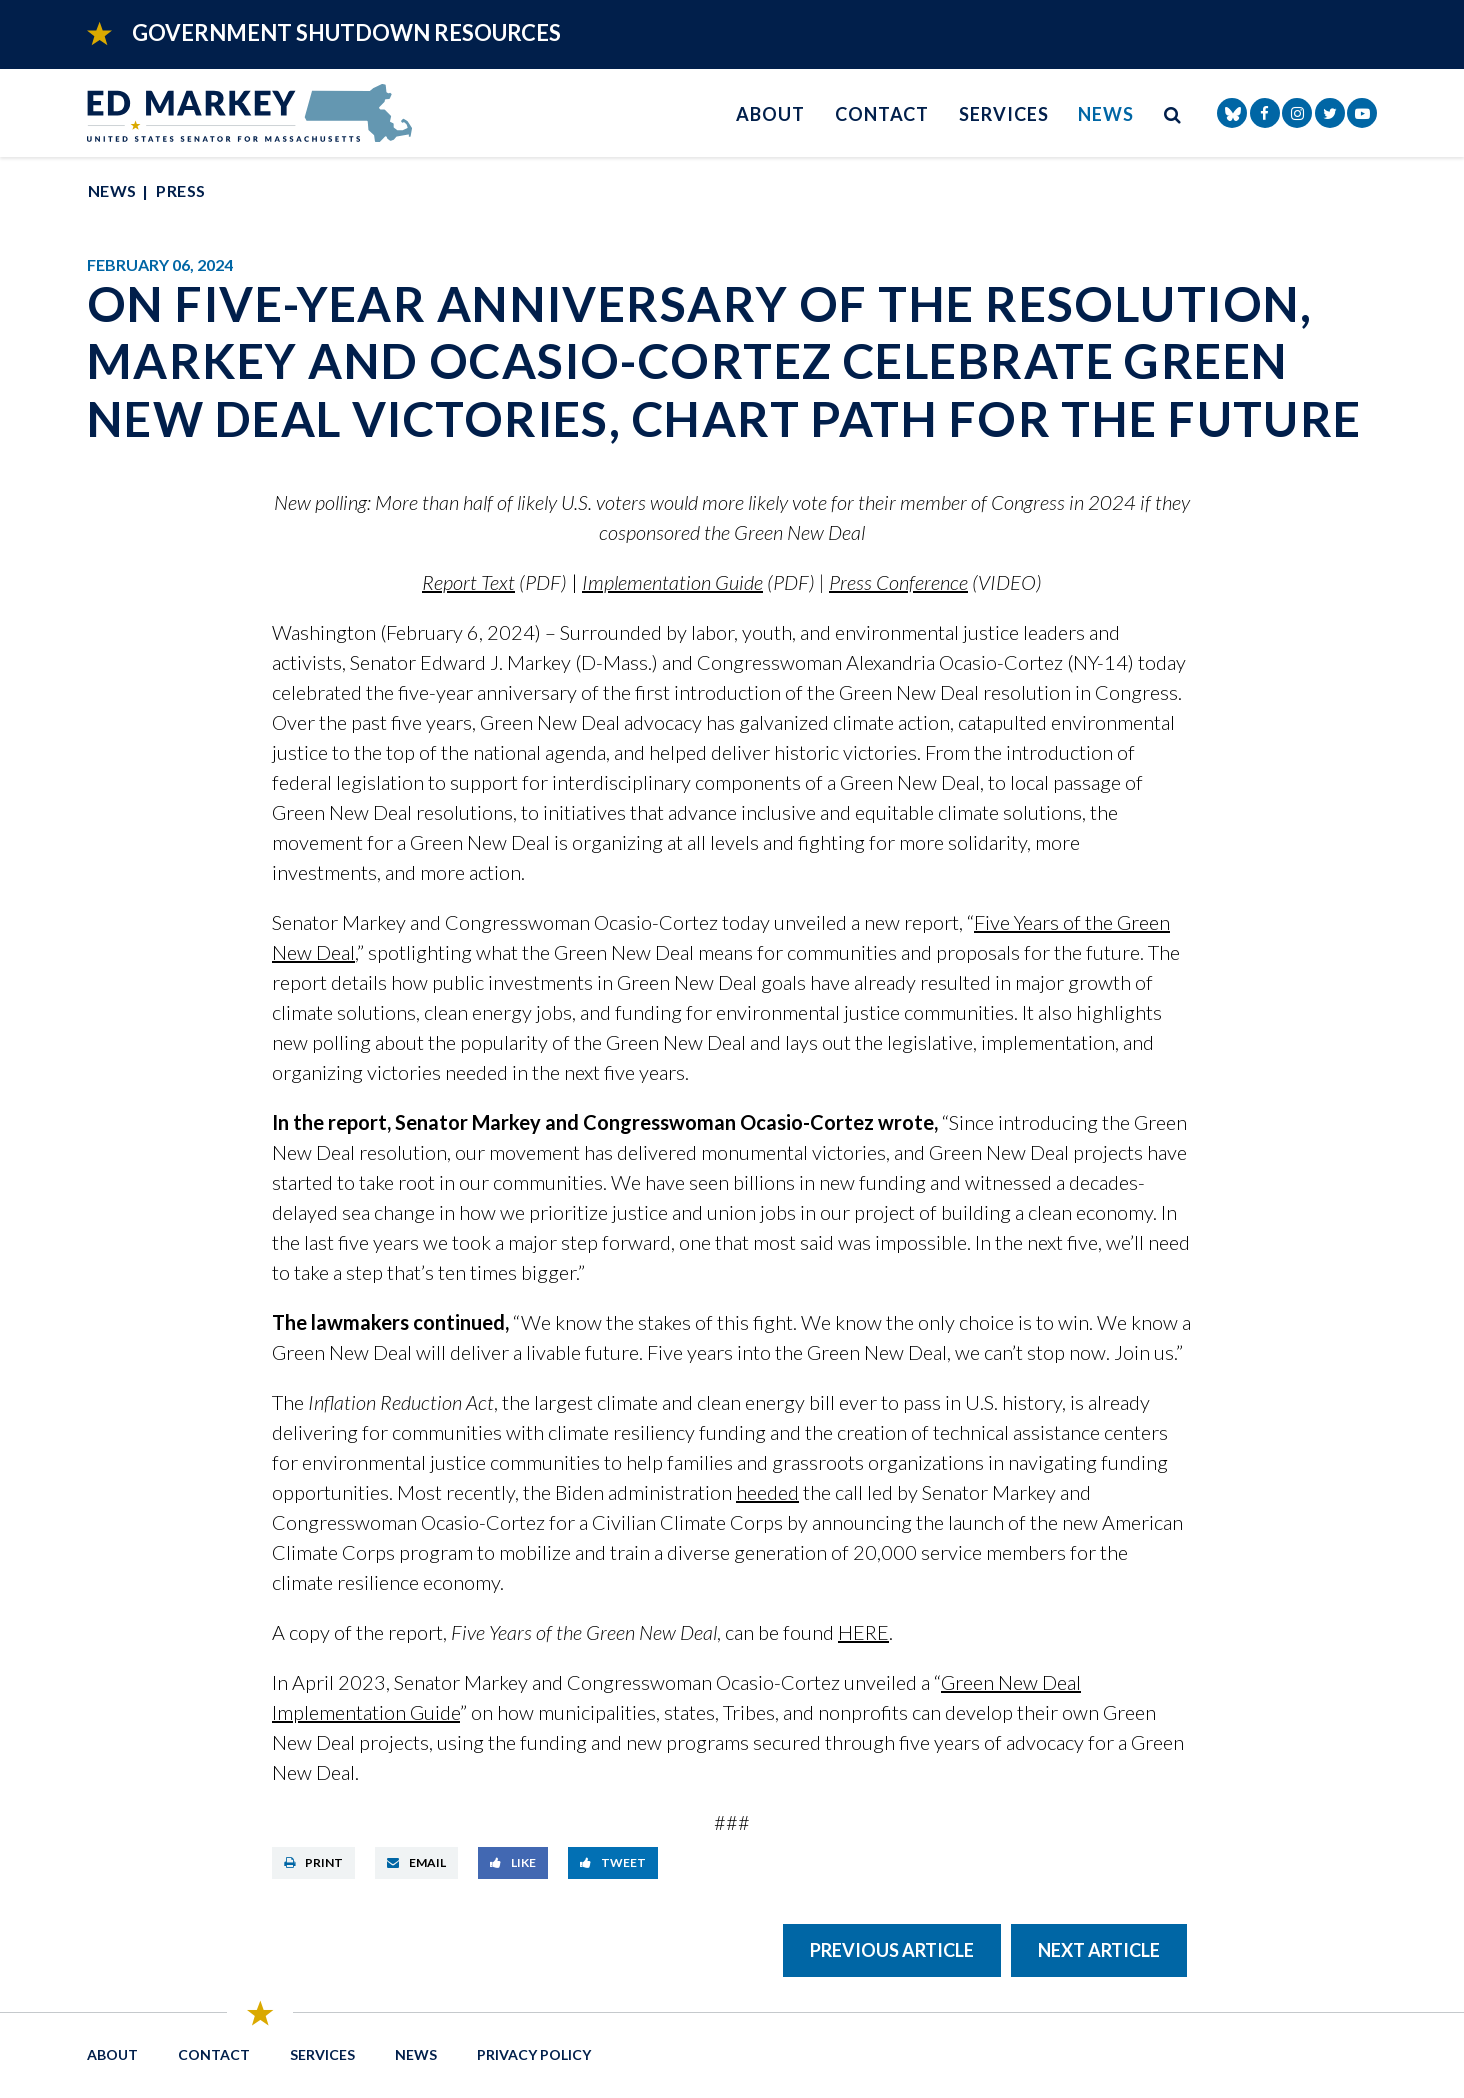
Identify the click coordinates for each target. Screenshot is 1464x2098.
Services (1003, 114)
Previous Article (892, 1950)
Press (180, 190)
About (770, 114)
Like (513, 1862)
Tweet (613, 1862)
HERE (863, 1632)
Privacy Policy (534, 2054)
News (1106, 114)
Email (416, 1862)
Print (313, 1862)
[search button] (1173, 113)
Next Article (1099, 1950)
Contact (882, 114)
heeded (767, 1492)
